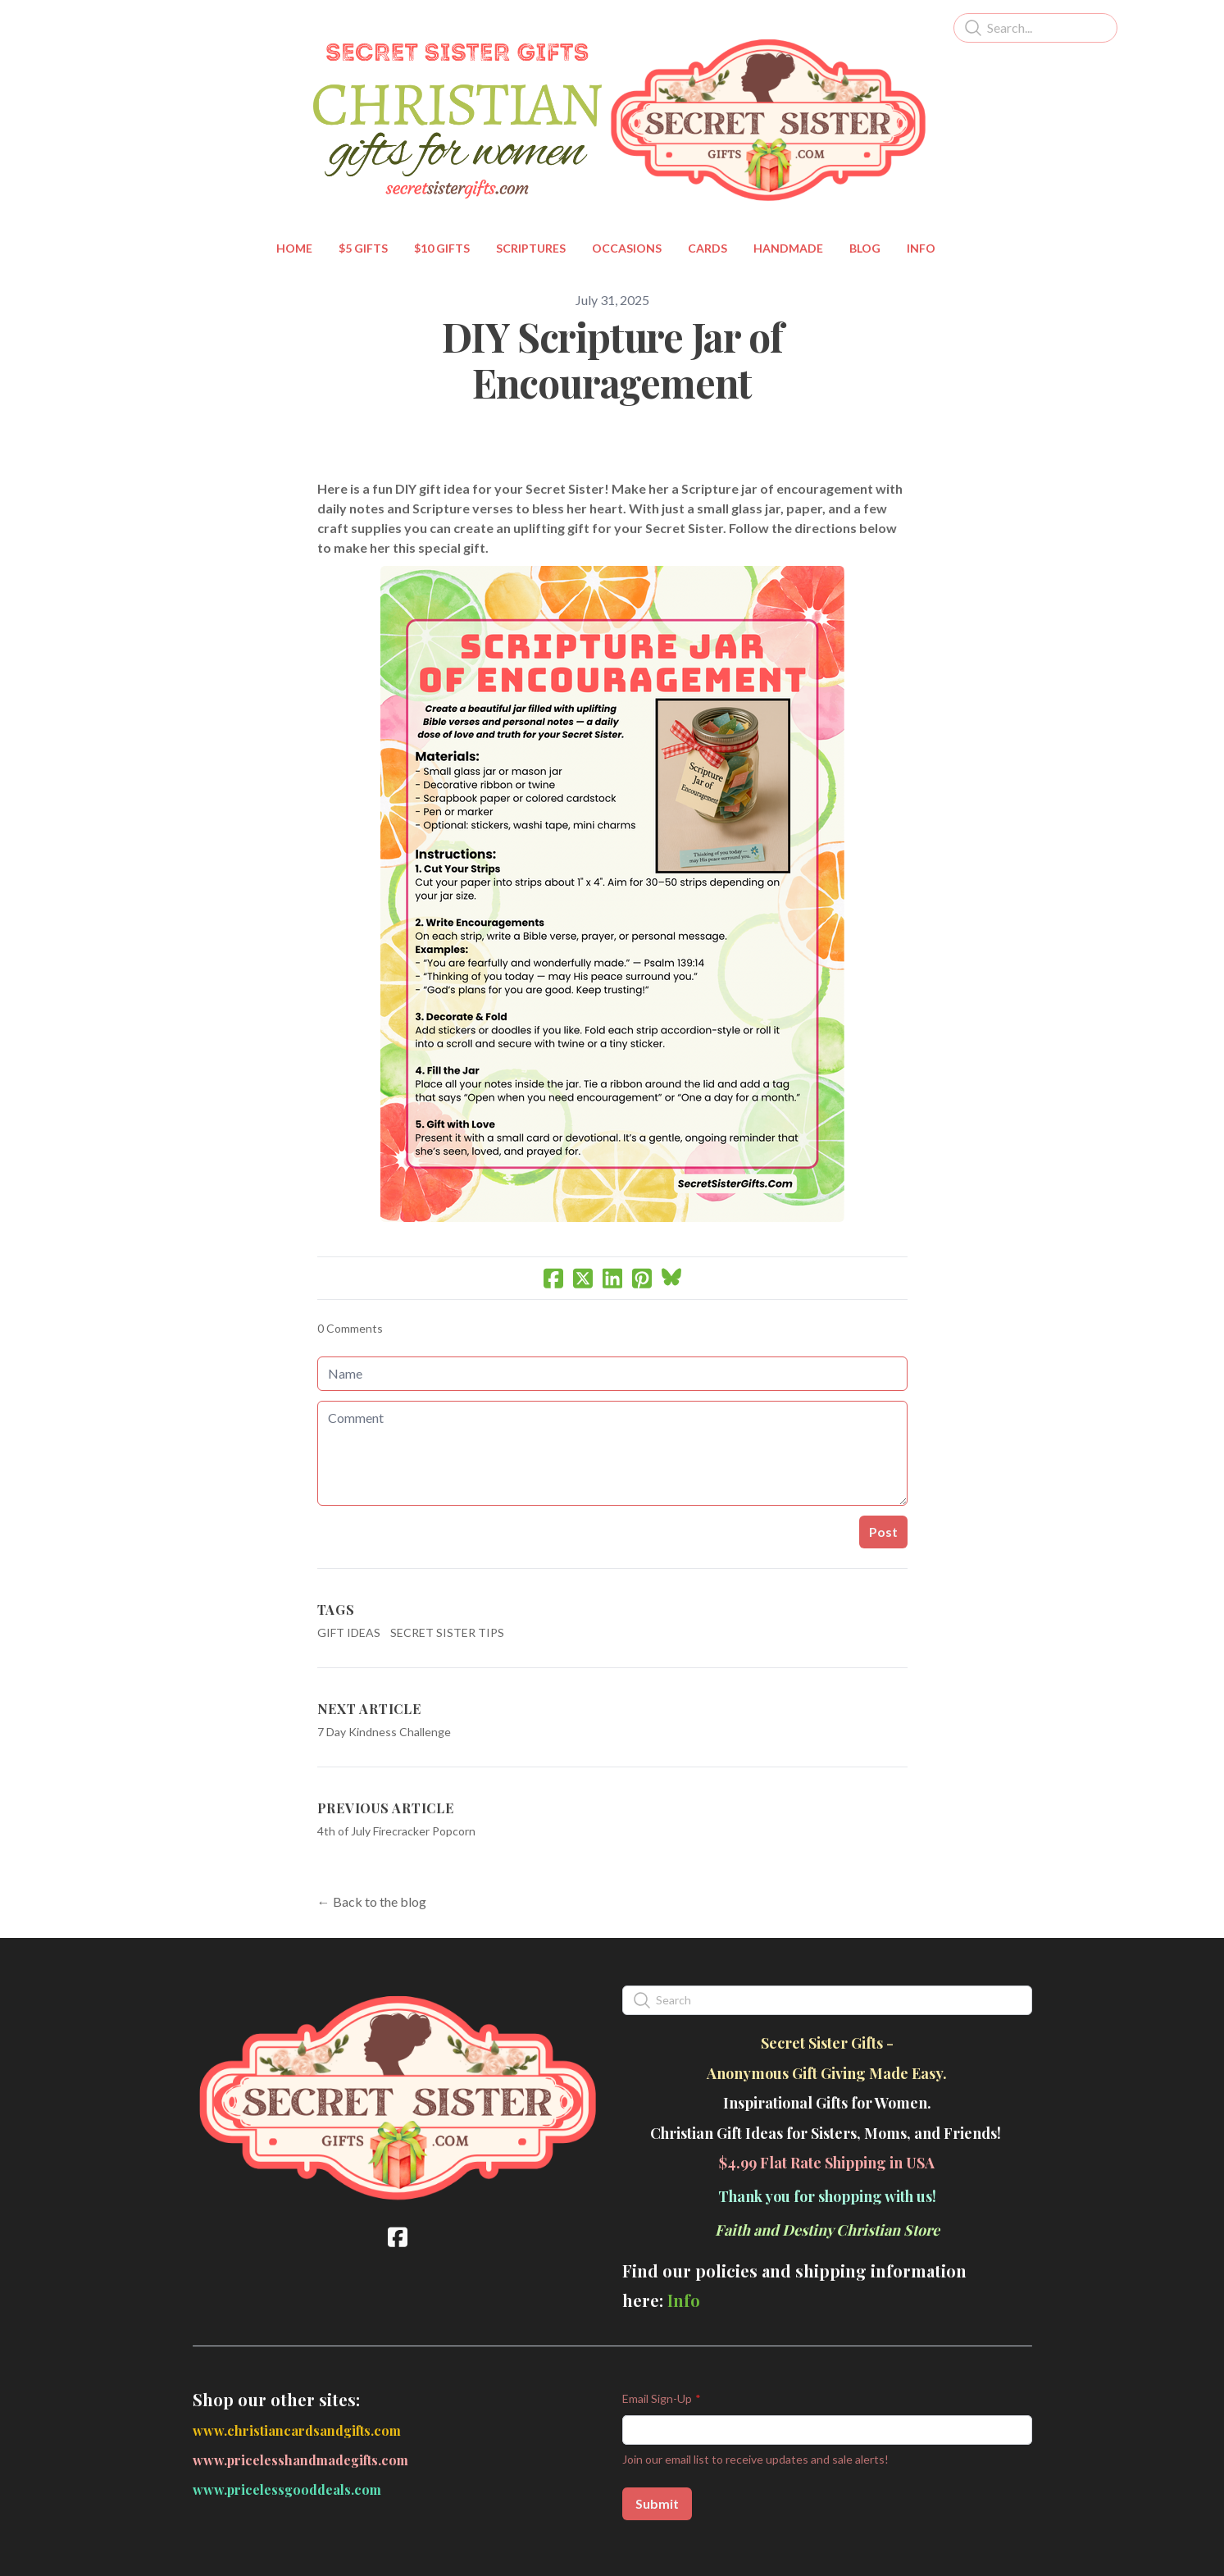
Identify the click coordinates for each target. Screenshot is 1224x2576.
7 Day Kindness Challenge (384, 1732)
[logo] (612, 119)
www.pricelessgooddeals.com (287, 2489)
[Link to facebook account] (397, 2237)
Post (883, 1531)
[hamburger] (120, 26)
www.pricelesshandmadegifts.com (300, 2460)
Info (683, 2300)
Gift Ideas (348, 1632)
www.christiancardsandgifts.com (297, 2430)
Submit (657, 2503)
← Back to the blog (371, 1901)
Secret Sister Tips (447, 1632)
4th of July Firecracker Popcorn (396, 1831)
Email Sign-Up (657, 2398)
